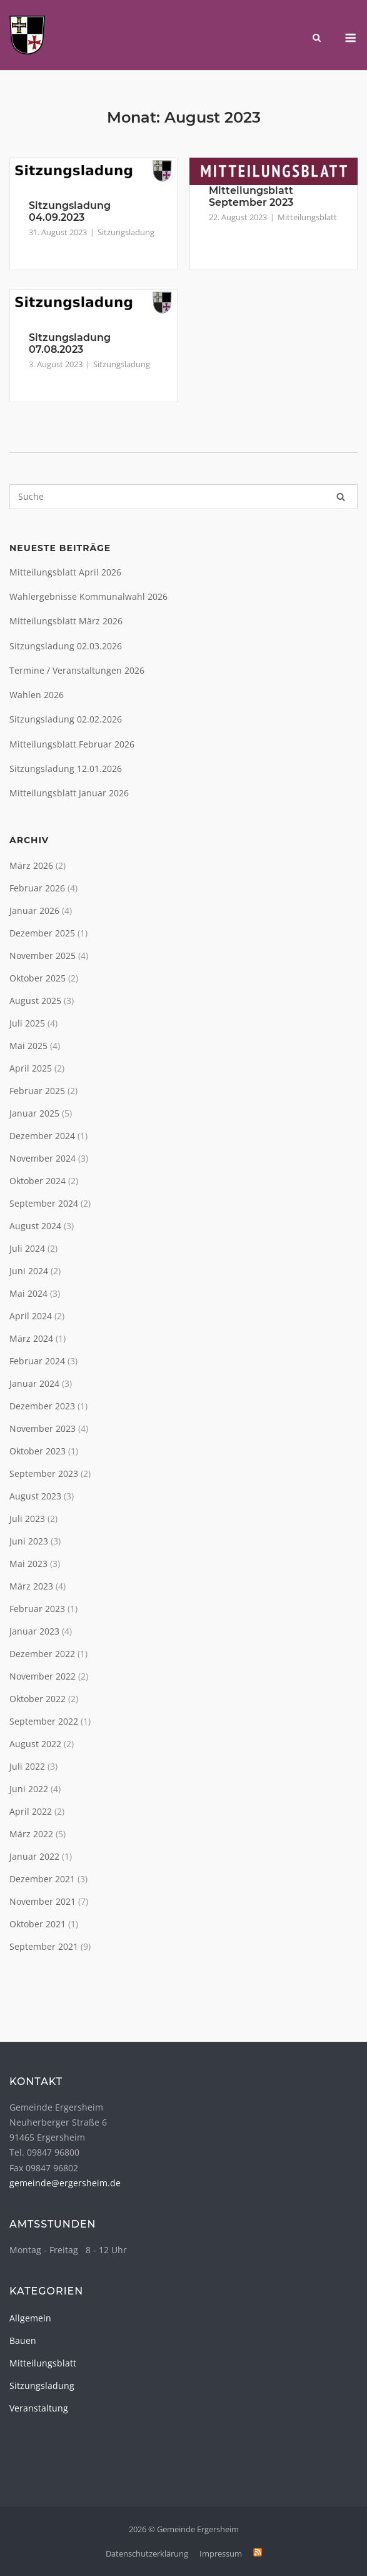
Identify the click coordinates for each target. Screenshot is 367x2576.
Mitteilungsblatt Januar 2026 (69, 793)
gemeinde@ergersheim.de (65, 2183)
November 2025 (42, 955)
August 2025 (35, 1001)
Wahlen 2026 (36, 695)
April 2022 (30, 1811)
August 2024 (35, 1226)
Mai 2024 (28, 1293)
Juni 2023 (28, 1541)
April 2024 (30, 1316)
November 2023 (42, 1428)
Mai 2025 (28, 1046)
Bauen (22, 2340)
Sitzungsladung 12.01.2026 (65, 768)
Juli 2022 (27, 1766)
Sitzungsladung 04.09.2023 (70, 211)
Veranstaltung (38, 2408)
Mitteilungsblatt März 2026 (66, 621)
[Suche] (341, 496)
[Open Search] (316, 38)
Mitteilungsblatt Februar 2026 (71, 744)
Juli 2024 (27, 1248)
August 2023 (35, 1496)
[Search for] (183, 496)
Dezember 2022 (42, 1654)
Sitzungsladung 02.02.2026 (65, 719)
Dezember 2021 (42, 1879)
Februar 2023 (37, 1609)
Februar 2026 (37, 888)
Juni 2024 (28, 1271)
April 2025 (30, 1068)
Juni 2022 (28, 1789)
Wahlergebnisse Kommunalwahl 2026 (88, 596)
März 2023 (31, 1586)
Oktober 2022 (37, 1699)
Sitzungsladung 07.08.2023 (70, 343)
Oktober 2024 (37, 1181)
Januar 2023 (34, 1631)
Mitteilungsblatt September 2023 (251, 196)
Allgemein (30, 2318)
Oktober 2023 (37, 1451)
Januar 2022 (34, 1856)
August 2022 (35, 1744)
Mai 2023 (28, 1563)
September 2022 (43, 1721)
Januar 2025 (34, 1113)
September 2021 (43, 1946)
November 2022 (42, 1676)
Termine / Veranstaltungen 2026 (76, 670)
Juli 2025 (27, 1023)
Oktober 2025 (37, 978)
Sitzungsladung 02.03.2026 (65, 646)
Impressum (220, 2553)
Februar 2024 (37, 1361)
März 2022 (31, 1834)
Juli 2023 (27, 1518)
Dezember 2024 (42, 1136)
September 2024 (43, 1203)
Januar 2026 (34, 910)
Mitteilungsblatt (307, 217)
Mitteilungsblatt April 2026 (65, 572)
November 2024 (42, 1158)
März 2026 (31, 865)
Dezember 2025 (42, 933)
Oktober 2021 (37, 1924)
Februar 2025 (37, 1091)
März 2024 (31, 1338)
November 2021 (42, 1901)
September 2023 (43, 1473)
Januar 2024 (34, 1383)
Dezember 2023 (42, 1406)
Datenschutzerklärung (147, 2553)
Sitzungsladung (126, 232)
